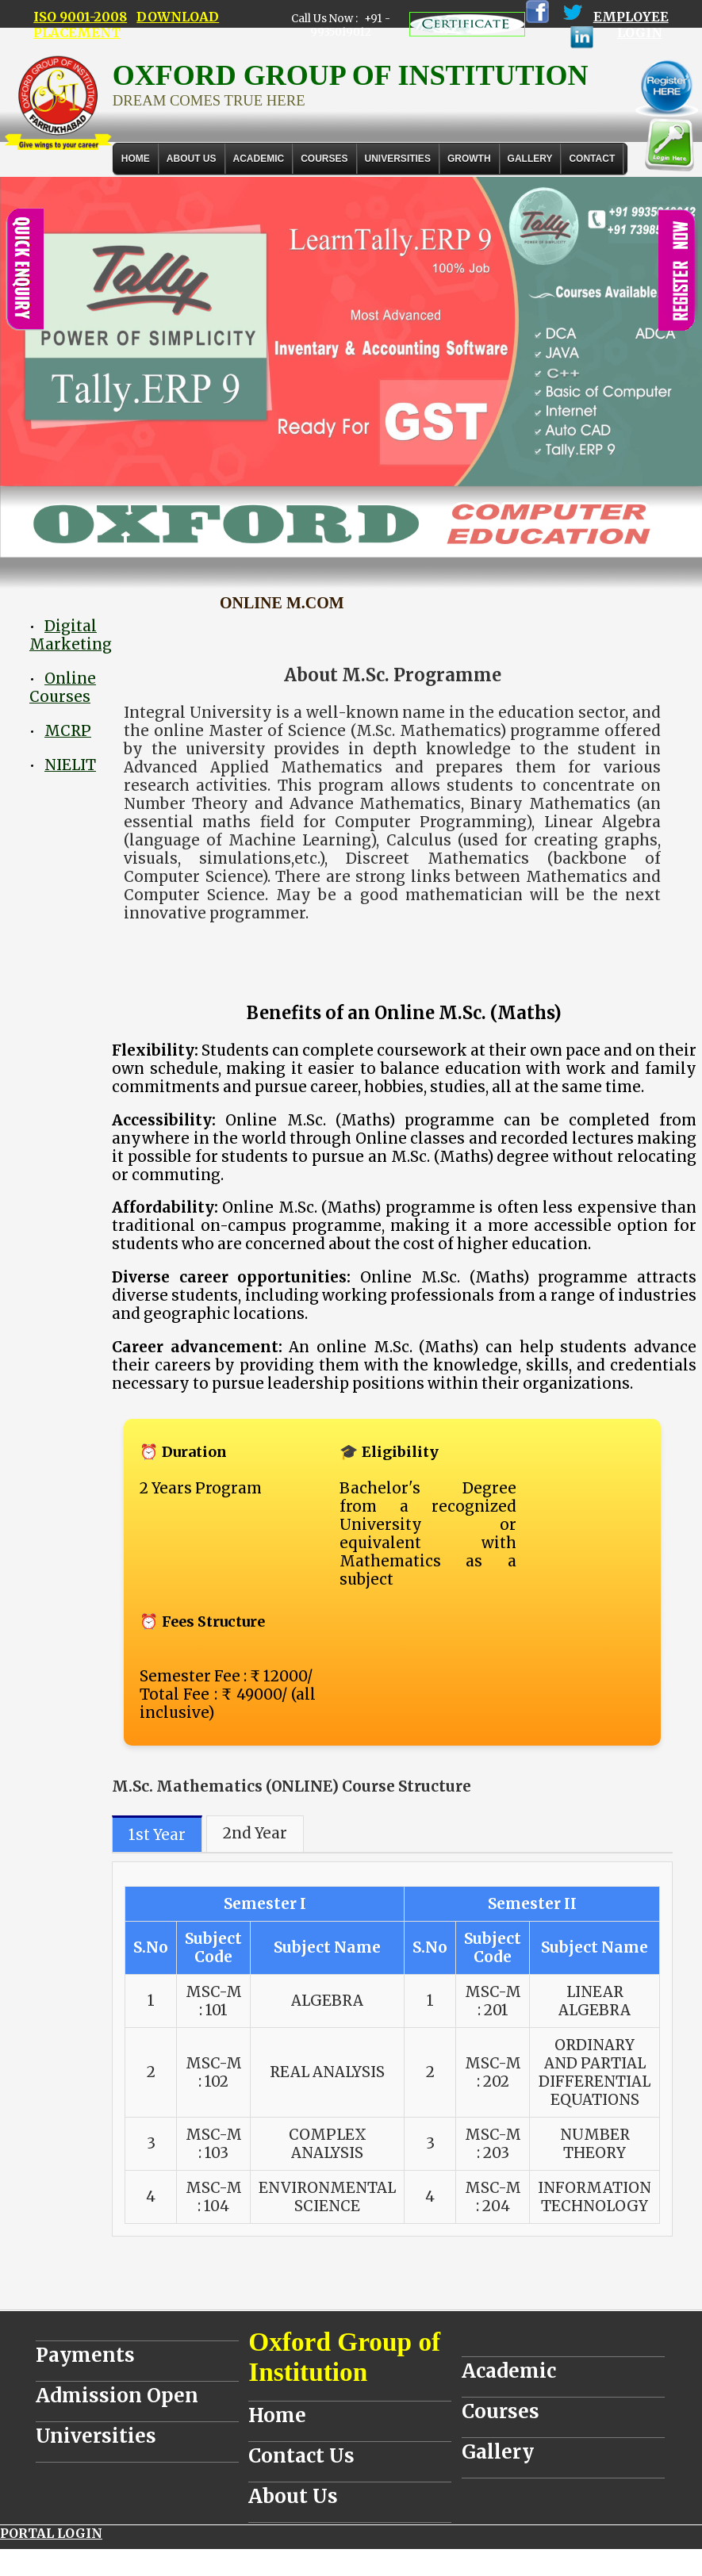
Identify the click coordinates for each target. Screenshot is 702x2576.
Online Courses (62, 687)
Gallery (530, 158)
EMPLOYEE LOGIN (631, 24)
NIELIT (70, 765)
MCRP (67, 731)
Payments (85, 2355)
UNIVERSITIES (398, 158)
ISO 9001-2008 (80, 17)
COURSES (324, 158)
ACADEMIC (259, 158)
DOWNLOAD (177, 17)
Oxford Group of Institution (344, 2356)
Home (135, 158)
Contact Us (301, 2456)
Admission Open (117, 2395)
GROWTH (469, 158)
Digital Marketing (70, 635)
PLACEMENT (77, 32)
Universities (96, 2436)
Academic (509, 2371)
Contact (592, 158)
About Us (192, 158)
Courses (500, 2411)
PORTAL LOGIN (51, 2533)
